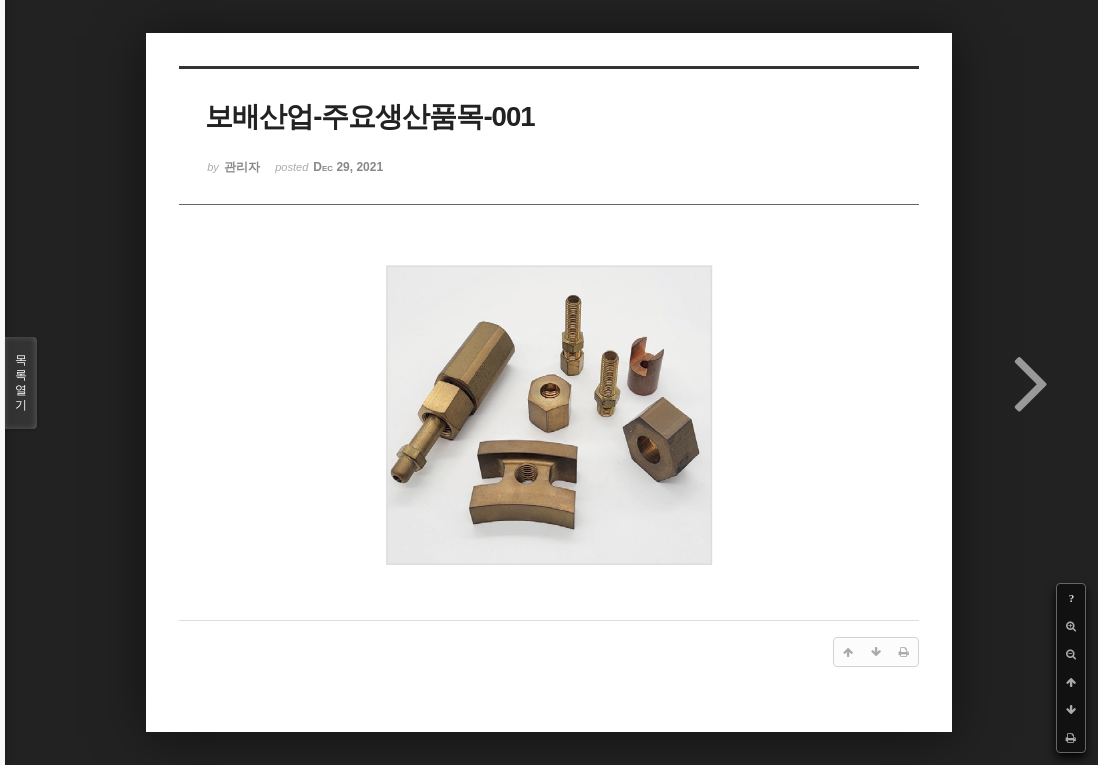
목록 (21, 383)
